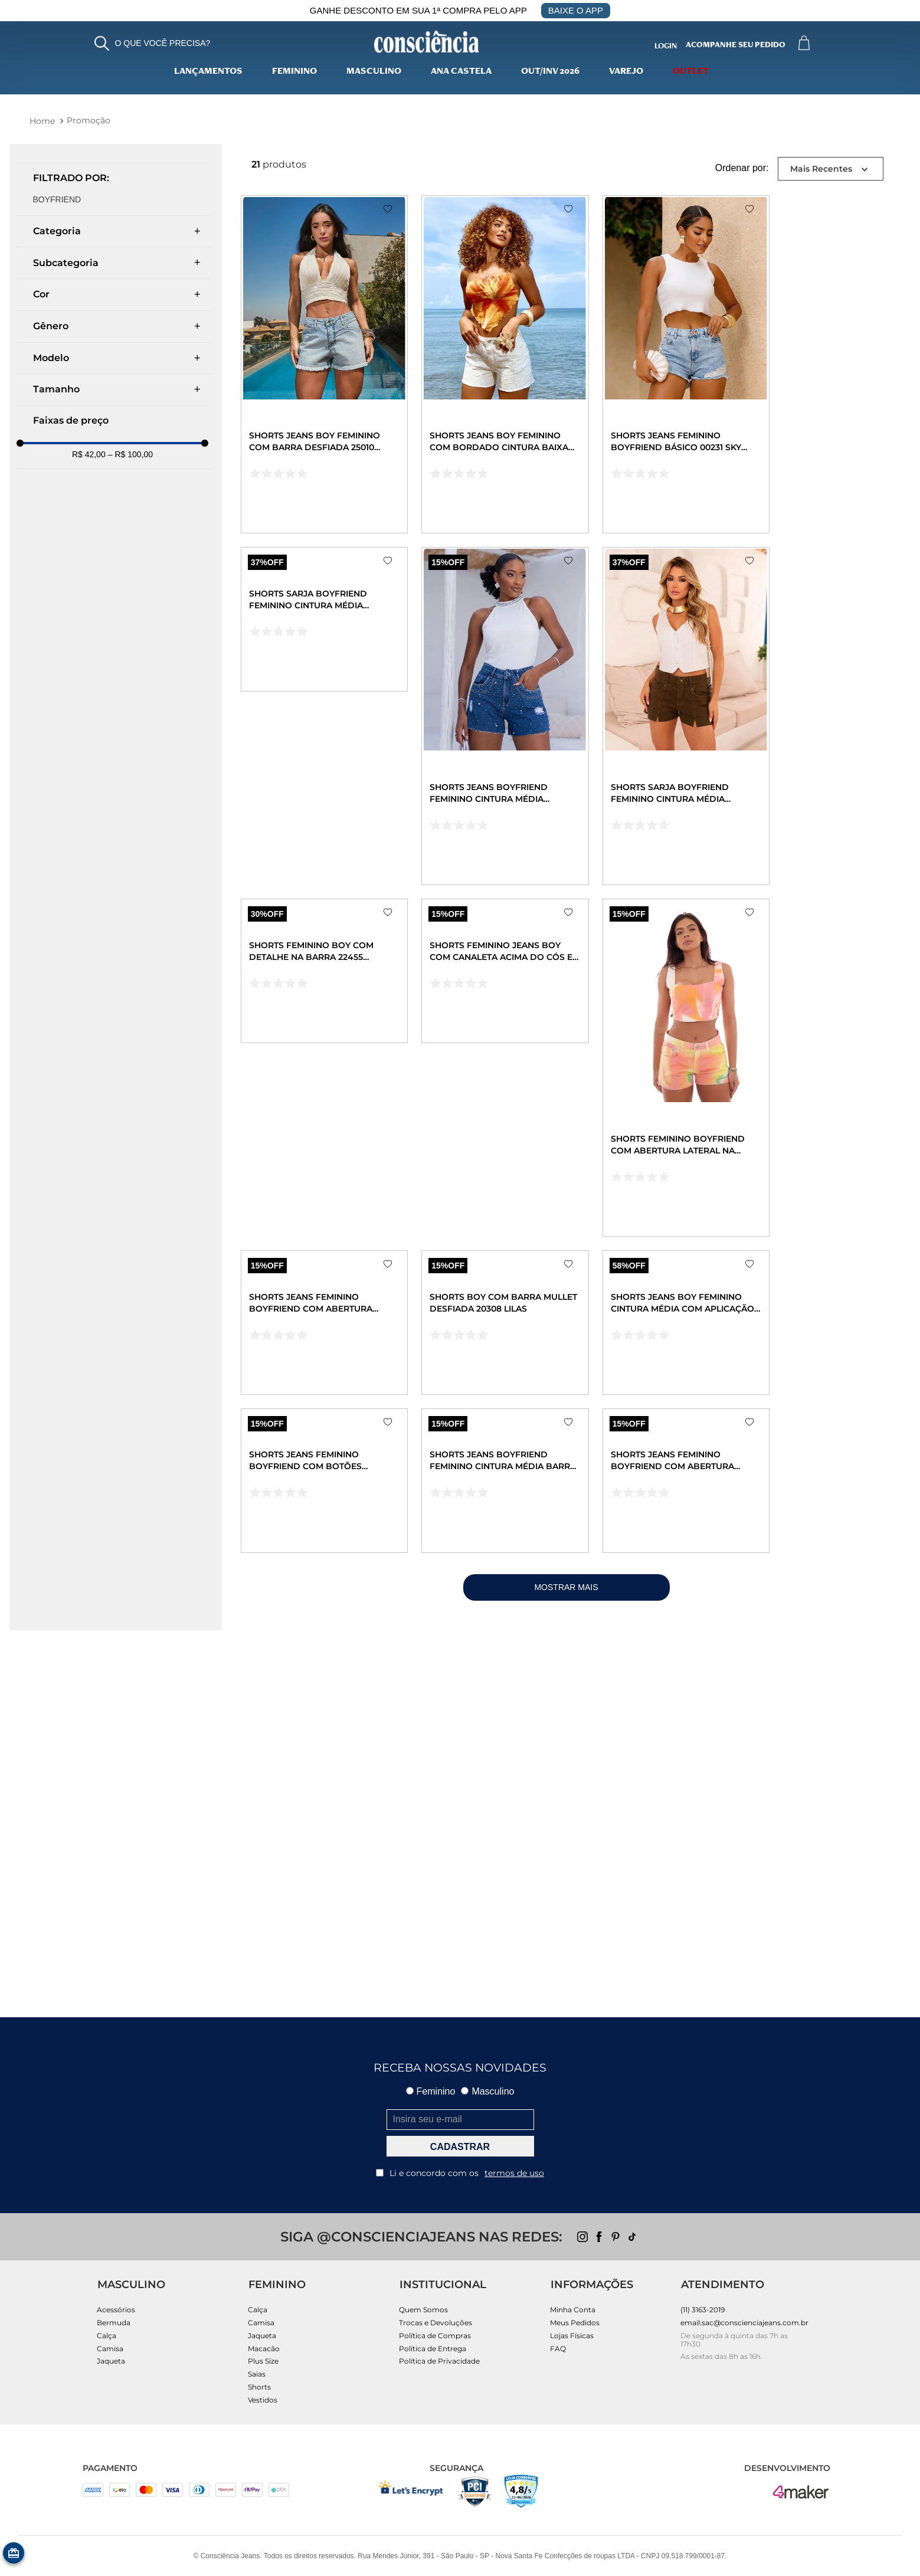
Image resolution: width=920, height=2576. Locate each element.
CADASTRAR (460, 2147)
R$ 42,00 (89, 454)
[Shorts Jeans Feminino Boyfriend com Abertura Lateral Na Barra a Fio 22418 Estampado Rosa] (341, 1419)
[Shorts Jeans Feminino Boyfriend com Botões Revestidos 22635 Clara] (341, 1770)
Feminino (294, 72)
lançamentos (208, 72)
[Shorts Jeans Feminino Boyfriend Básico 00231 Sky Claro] (769, 364)
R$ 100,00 (130, 454)
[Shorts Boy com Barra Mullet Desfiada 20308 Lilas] (555, 1419)
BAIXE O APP (575, 10)
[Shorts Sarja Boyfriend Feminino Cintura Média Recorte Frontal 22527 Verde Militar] (769, 716)
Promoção (88, 120)
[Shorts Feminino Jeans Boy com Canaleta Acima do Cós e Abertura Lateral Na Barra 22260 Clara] (555, 1067)
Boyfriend (57, 199)
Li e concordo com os (460, 2173)
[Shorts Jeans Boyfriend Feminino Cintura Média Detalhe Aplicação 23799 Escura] (555, 716)
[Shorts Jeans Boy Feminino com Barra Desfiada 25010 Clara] (341, 364)
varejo (626, 72)
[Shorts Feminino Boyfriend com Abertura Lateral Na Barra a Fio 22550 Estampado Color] (769, 1067)
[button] (152, 43)
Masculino (373, 72)
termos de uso (514, 2173)
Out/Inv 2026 (550, 72)
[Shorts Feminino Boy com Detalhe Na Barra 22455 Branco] (341, 1067)
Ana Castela (461, 72)
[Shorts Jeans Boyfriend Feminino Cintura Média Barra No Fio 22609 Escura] (555, 1770)
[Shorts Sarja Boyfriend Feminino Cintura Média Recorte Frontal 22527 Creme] (341, 716)
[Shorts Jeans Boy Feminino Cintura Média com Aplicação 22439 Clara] (769, 1419)
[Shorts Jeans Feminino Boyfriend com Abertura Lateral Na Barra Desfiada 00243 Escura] (769, 1770)
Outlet (691, 72)
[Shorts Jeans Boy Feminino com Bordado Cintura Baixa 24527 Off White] (555, 364)
